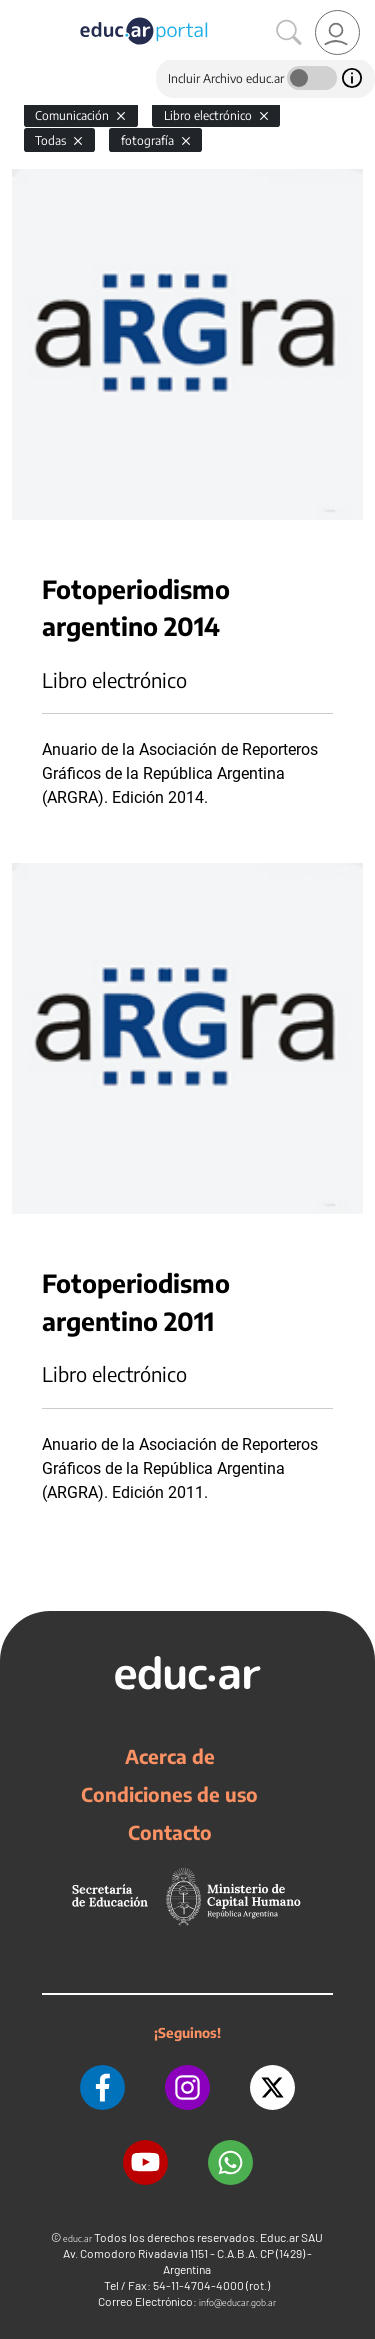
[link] (337, 32)
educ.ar (77, 2238)
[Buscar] (289, 33)
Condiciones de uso (169, 1794)
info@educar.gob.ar (237, 2302)
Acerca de (170, 1756)
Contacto (170, 1832)
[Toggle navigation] (18, 11)
